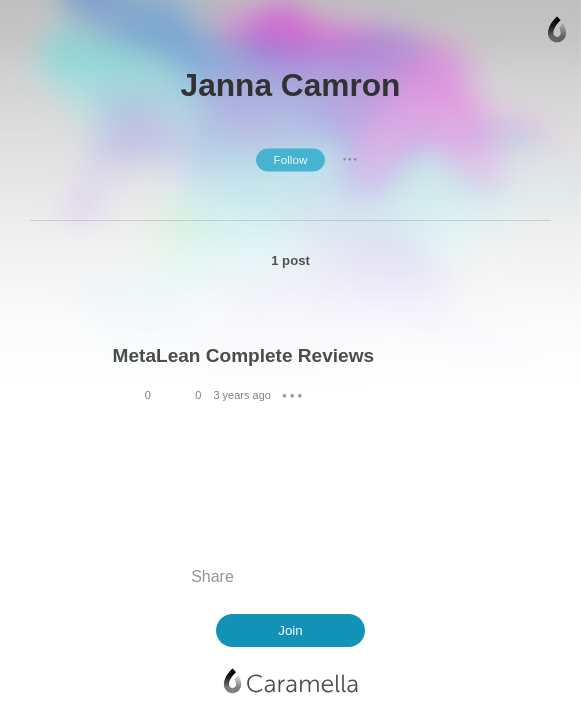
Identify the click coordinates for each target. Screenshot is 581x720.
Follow (290, 159)
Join (290, 630)
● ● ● (350, 160)
